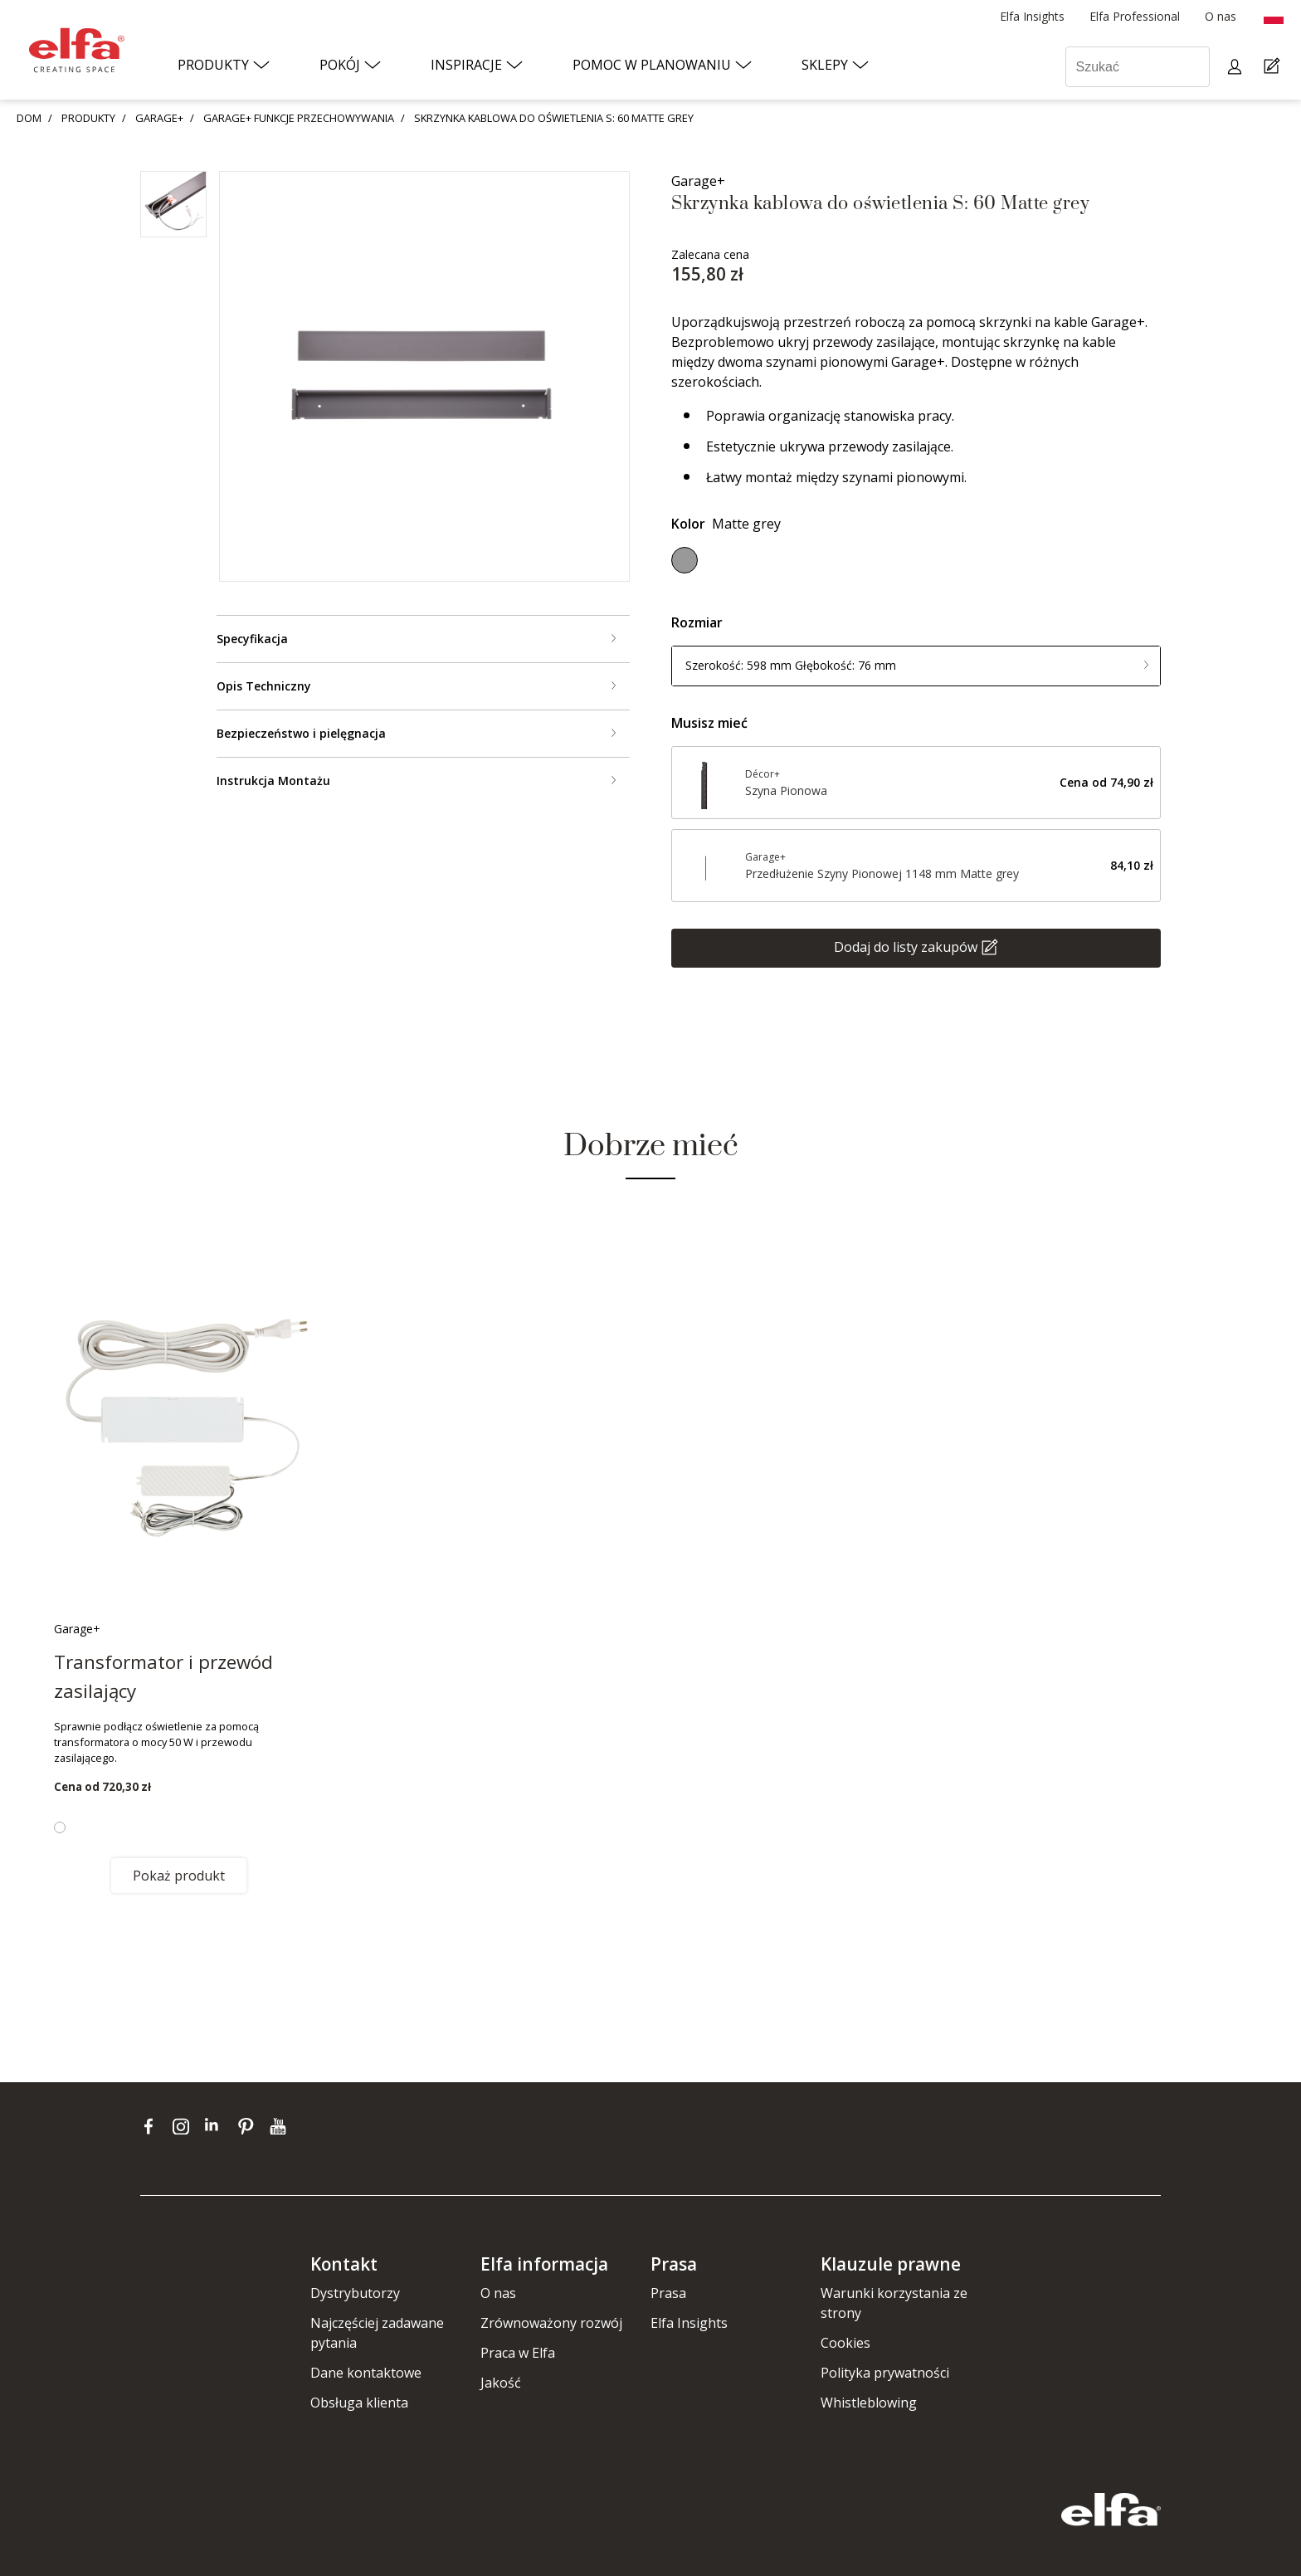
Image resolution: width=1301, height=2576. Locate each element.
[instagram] (185, 2125)
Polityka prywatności (885, 2373)
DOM (29, 117)
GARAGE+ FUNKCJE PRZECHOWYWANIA (298, 117)
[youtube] (280, 2125)
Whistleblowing (869, 2402)
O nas (498, 2293)
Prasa (668, 2293)
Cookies (845, 2343)
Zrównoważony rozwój (551, 2323)
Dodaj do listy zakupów (905, 946)
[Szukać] (1137, 66)
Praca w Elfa (517, 2353)
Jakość (500, 2383)
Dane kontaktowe (365, 2373)
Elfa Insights (689, 2323)
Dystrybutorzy (355, 2293)
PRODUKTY (88, 117)
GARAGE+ (159, 117)
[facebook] (152, 2125)
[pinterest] (249, 2125)
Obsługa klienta (359, 2402)
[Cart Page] (1274, 66)
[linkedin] (217, 2125)
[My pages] (1236, 66)
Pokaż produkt (179, 1875)
